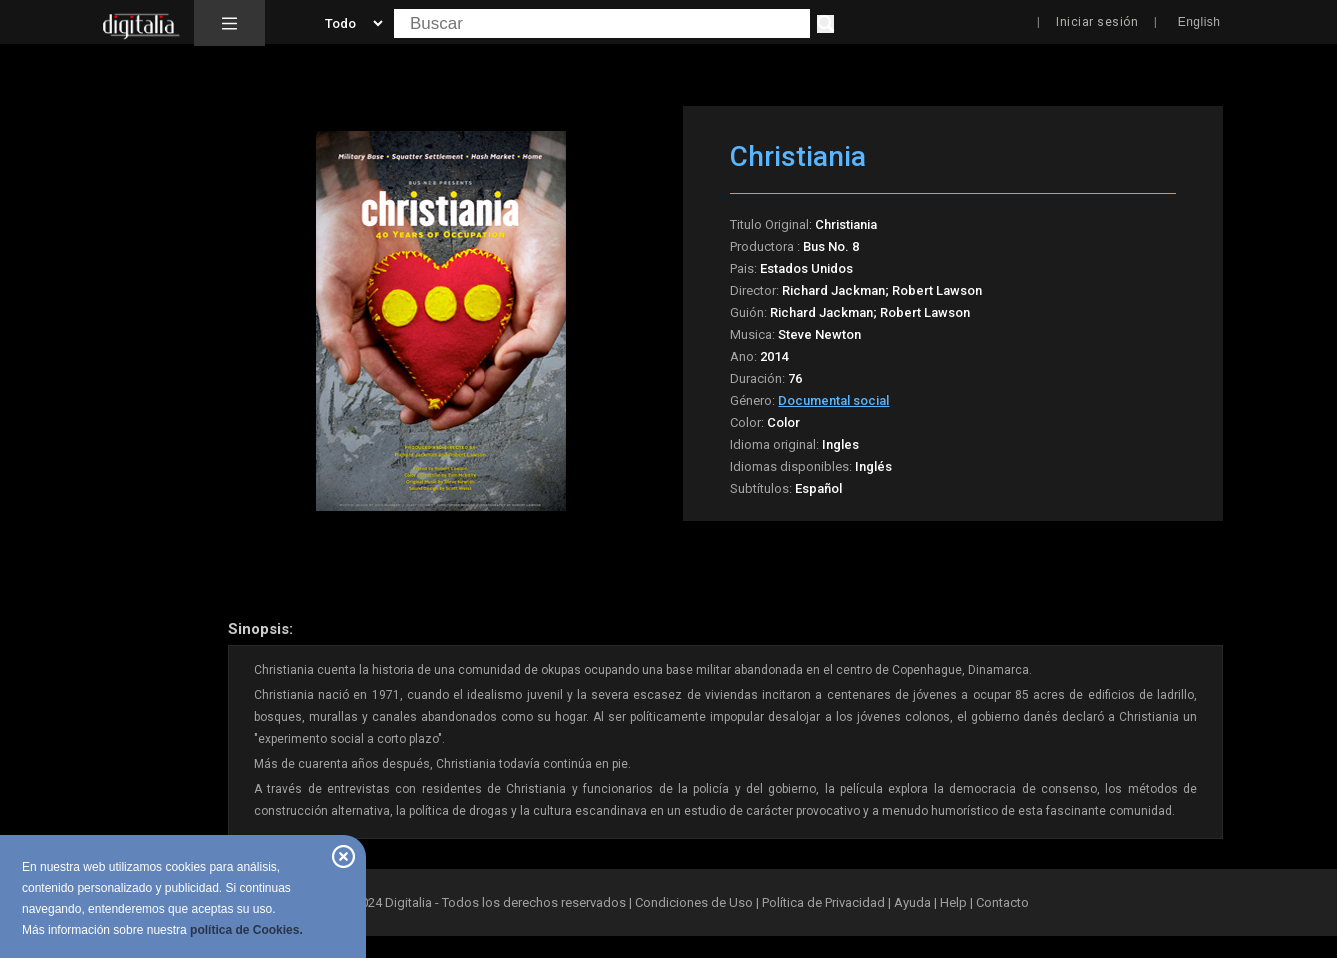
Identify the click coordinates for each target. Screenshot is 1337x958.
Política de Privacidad (823, 902)
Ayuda (912, 902)
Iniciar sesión (1097, 22)
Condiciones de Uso (694, 902)
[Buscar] (825, 24)
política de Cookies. (246, 930)
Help (953, 902)
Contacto (1002, 902)
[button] (229, 23)
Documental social (833, 400)
